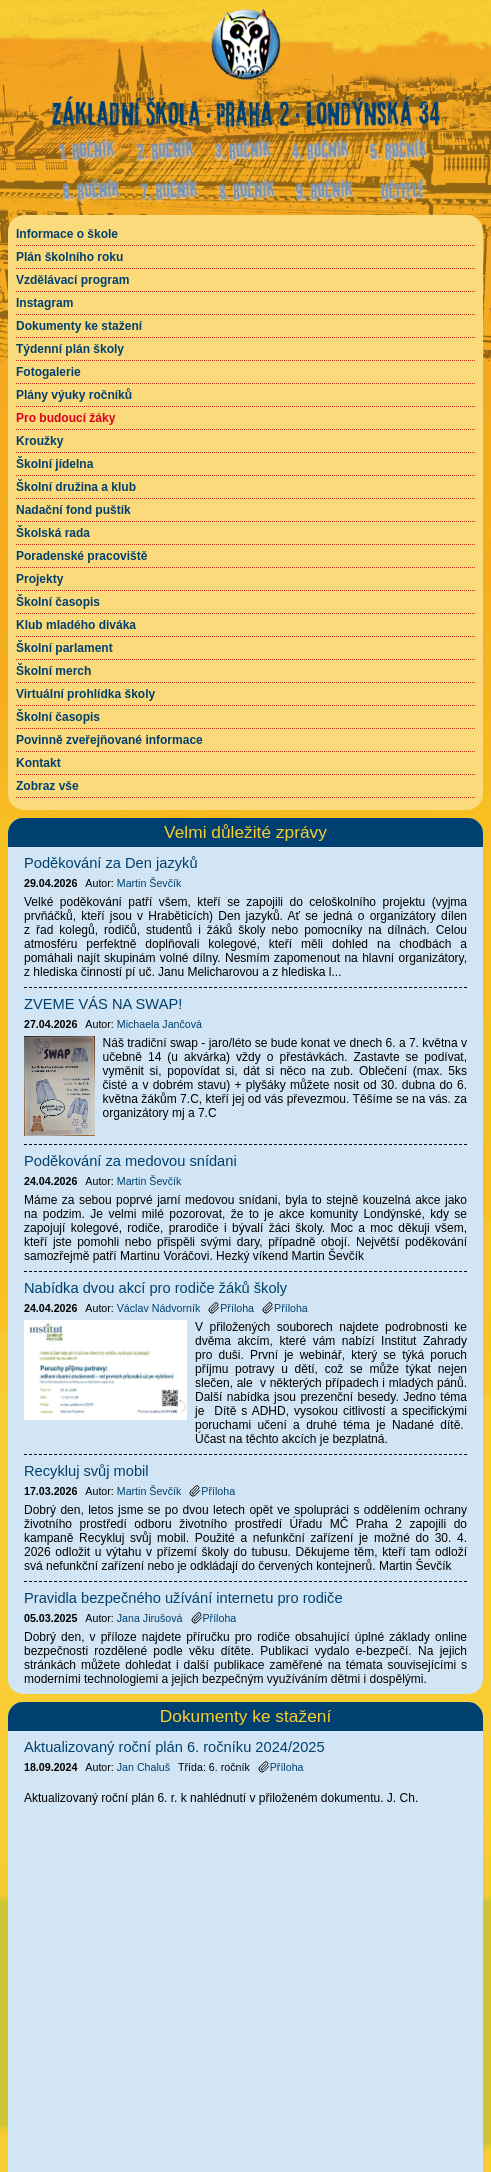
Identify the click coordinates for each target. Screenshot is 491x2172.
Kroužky (39, 441)
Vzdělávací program (72, 280)
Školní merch (53, 671)
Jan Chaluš (143, 1767)
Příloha (281, 1767)
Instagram (44, 303)
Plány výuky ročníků (74, 395)
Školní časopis (58, 602)
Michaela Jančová (159, 1024)
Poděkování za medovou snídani (130, 1161)
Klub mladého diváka (76, 625)
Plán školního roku (69, 257)
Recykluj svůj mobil (86, 1471)
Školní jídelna (54, 464)
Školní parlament (64, 648)
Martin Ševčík (149, 883)
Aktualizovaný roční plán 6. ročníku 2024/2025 (174, 1747)
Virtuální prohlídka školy (85, 694)
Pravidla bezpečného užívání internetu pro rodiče (183, 1598)
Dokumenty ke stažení (79, 326)
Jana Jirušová (150, 1618)
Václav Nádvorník (159, 1308)
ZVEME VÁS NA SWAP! (103, 1004)
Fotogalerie (48, 372)
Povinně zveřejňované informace (109, 740)
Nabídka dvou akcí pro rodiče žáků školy (155, 1288)
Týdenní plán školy (70, 349)
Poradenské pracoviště (81, 556)
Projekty (39, 579)
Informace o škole (67, 234)
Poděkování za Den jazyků (111, 863)
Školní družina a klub (76, 487)
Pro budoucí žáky (65, 418)
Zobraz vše (47, 786)
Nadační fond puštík (73, 510)
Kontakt (38, 763)
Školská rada (53, 533)
